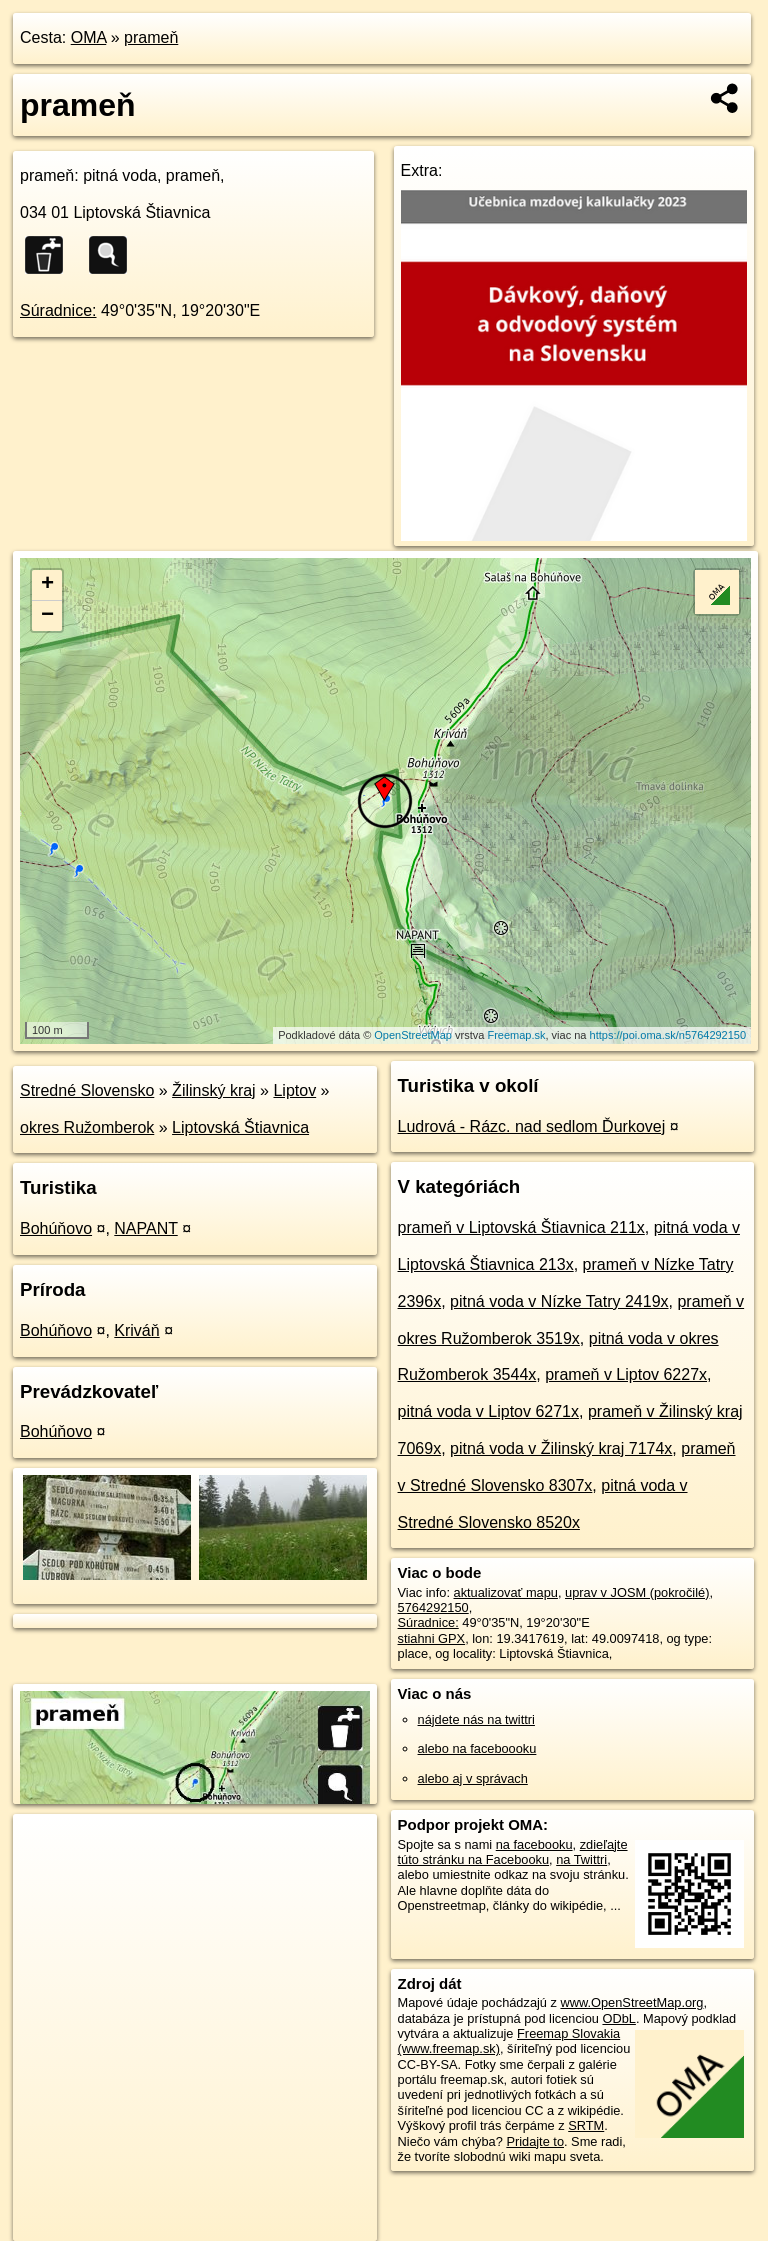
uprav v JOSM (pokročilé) (637, 1592)
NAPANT (145, 1228)
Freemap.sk (516, 1035)
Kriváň (136, 1330)
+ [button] (47, 585)
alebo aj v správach (473, 1778)
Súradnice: (58, 310)
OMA (89, 37)
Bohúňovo (56, 1228)
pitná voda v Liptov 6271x (488, 1411)
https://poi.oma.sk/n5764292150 (668, 1035)
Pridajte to (535, 2141)
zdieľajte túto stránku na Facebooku (513, 1852)
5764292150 (433, 1607)
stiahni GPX (432, 1638)
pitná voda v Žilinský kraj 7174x (561, 1448)
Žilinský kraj (214, 1090)
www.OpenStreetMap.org (631, 2002)
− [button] (47, 616)
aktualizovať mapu (506, 1592)
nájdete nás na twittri (476, 1719)
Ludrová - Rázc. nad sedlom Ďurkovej (532, 1126)
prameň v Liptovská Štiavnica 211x (521, 1227)
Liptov (294, 1090)
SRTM (586, 2125)
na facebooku (534, 1844)
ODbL (618, 2018)
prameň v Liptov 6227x (626, 1374)
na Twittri (581, 1859)
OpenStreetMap (413, 1035)
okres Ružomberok (87, 1127)
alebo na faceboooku (477, 1748)
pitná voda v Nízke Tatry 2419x (559, 1301)
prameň (151, 37)
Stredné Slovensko (87, 1090)
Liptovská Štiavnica (240, 1127)
